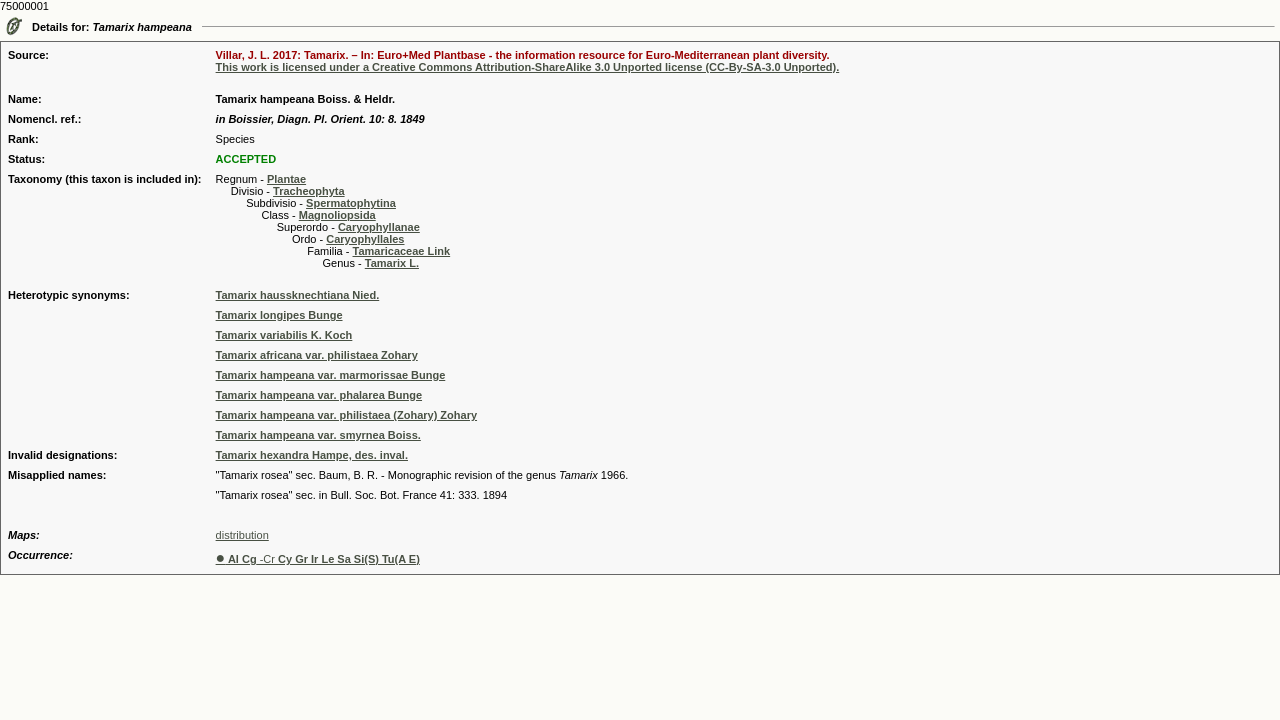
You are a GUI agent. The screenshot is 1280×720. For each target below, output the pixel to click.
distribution (242, 535)
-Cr (318, 559)
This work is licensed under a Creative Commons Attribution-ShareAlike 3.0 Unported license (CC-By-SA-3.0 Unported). (528, 67)
